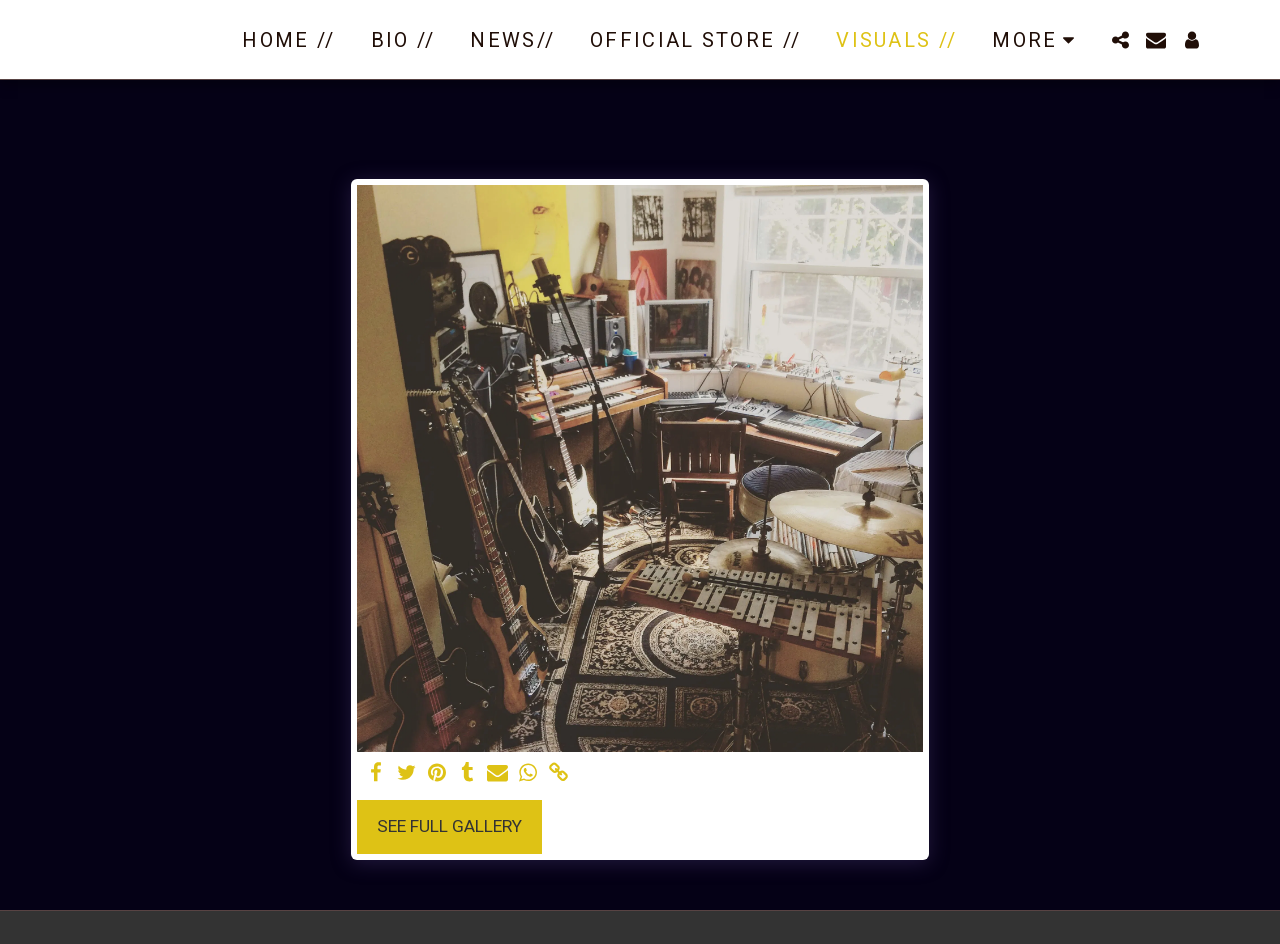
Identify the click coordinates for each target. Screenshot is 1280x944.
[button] (1120, 40)
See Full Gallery (449, 826)
